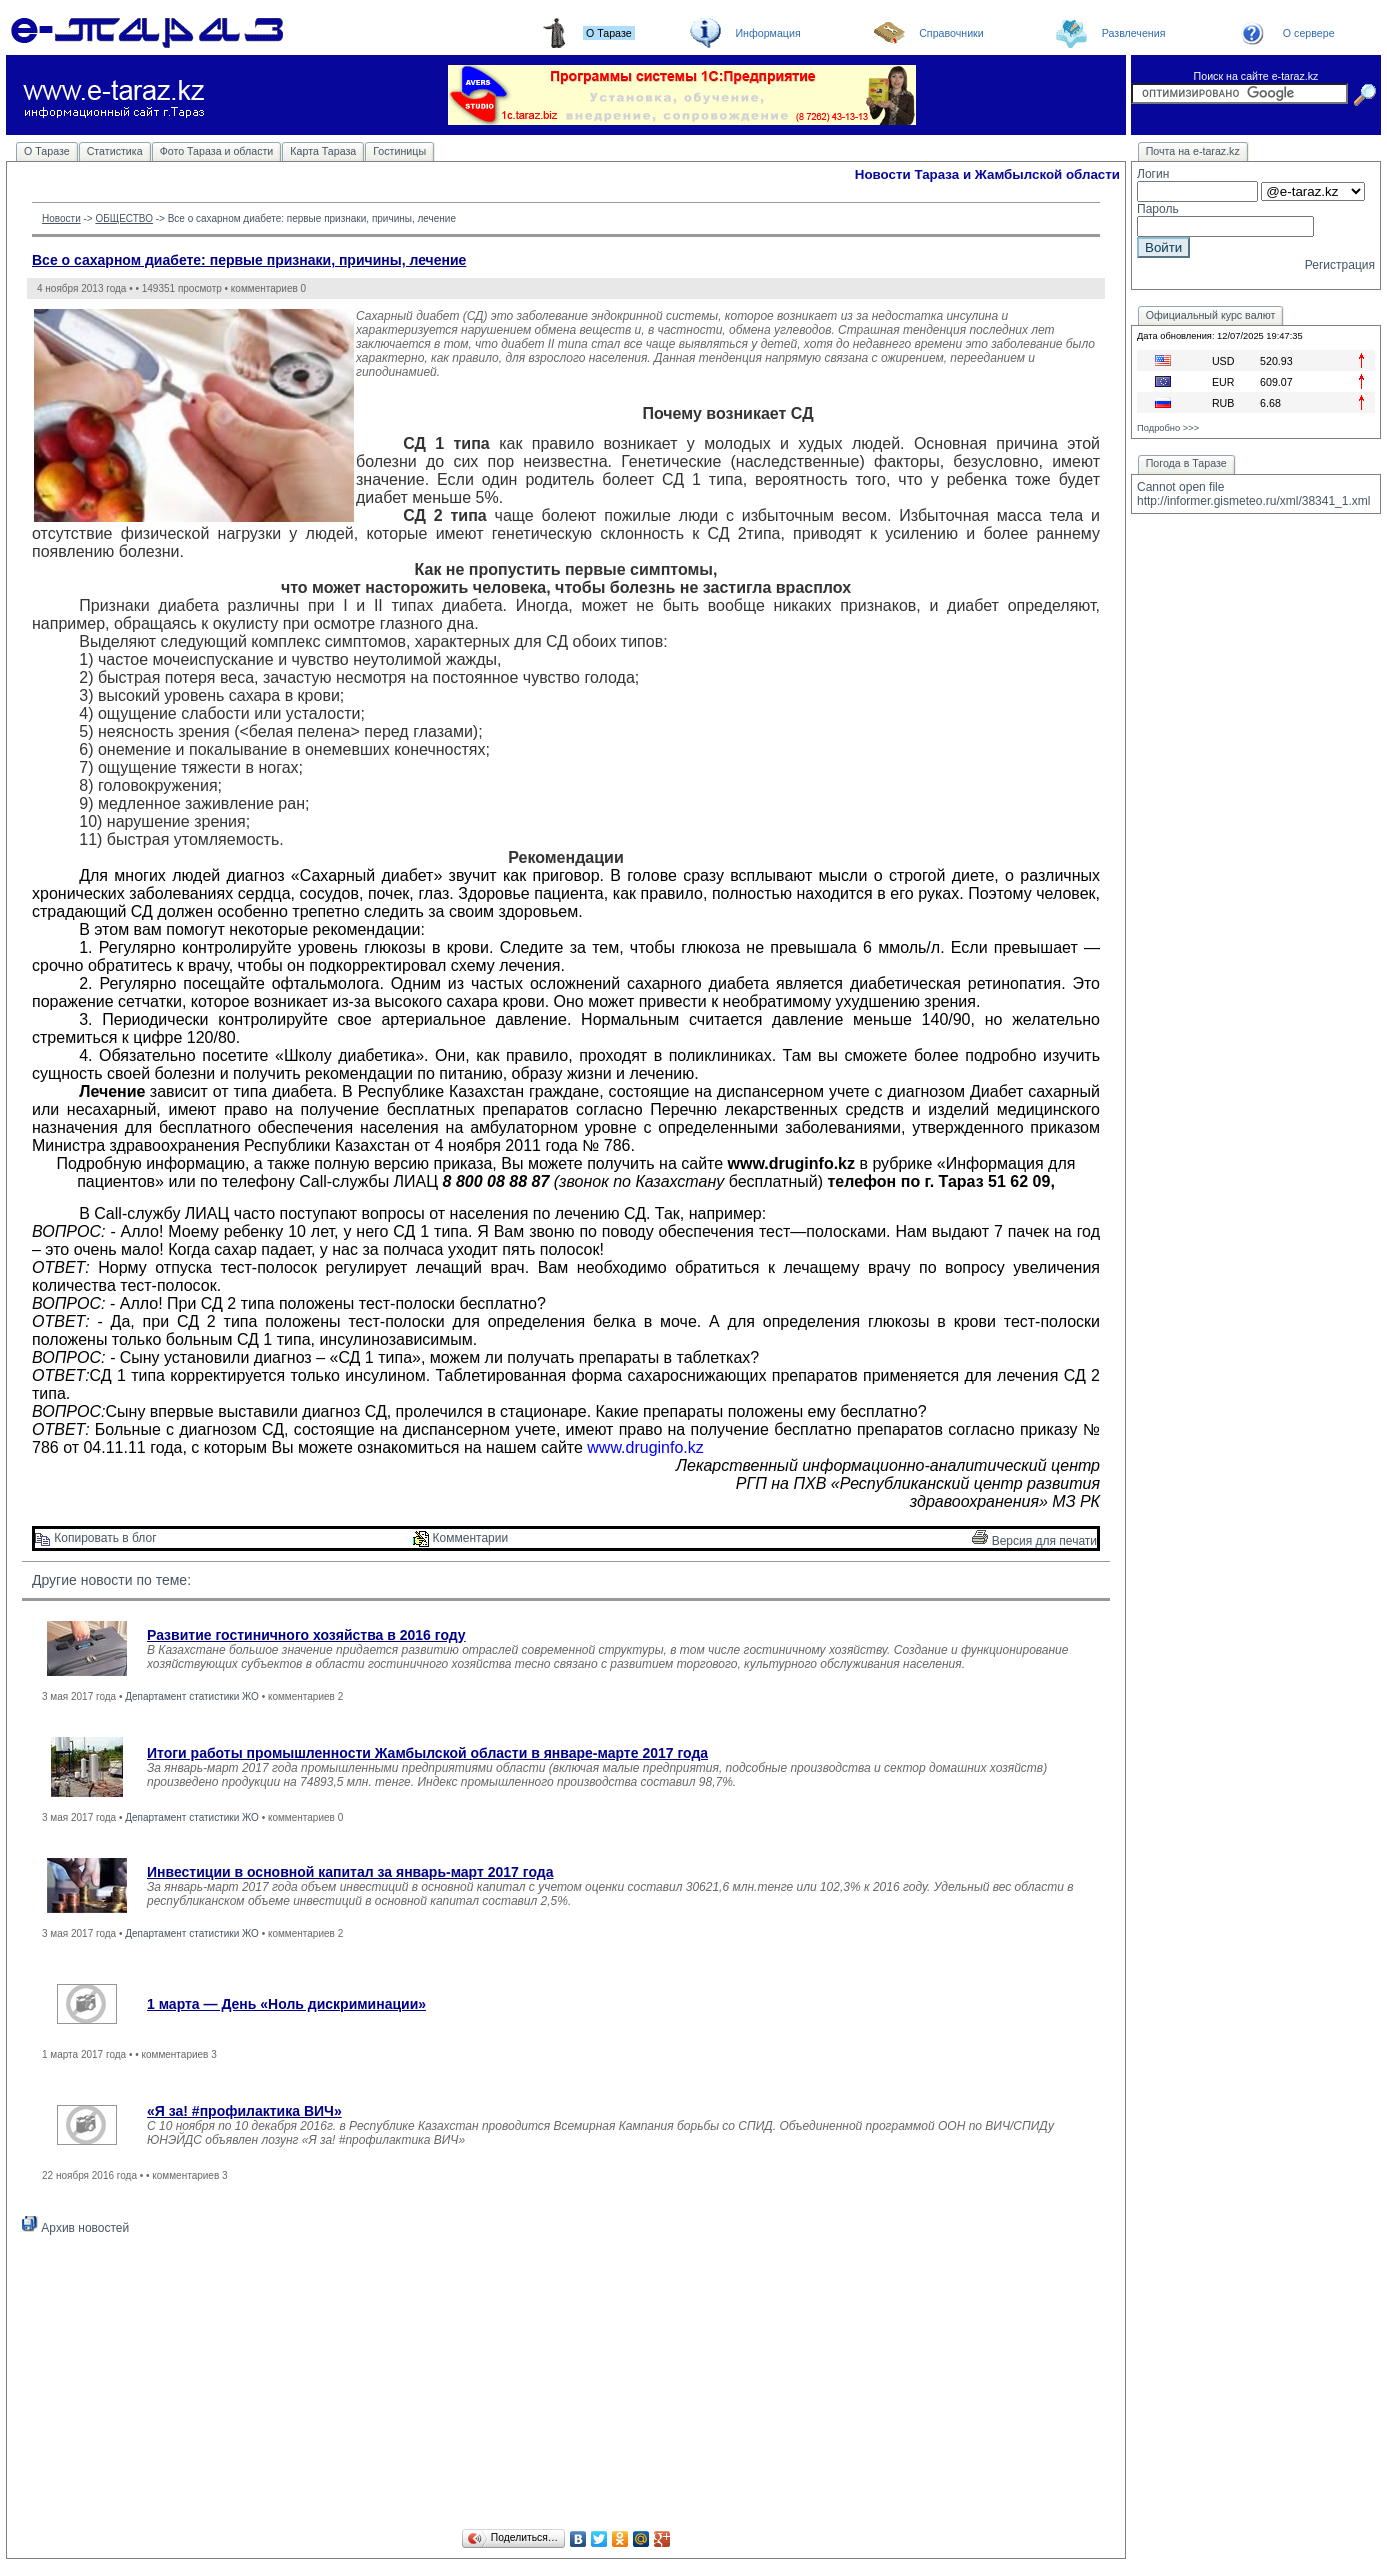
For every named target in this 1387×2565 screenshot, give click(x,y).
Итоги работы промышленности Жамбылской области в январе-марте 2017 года (427, 1753)
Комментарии (460, 1538)
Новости (61, 218)
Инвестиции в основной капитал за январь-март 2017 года (350, 1872)
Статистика (115, 151)
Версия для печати (1034, 1541)
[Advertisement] (566, 2385)
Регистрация (1340, 265)
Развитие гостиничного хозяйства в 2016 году (306, 1635)
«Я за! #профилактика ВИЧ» (244, 2111)
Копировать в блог (96, 1538)
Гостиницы (399, 151)
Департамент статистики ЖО (192, 1696)
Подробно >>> (1168, 428)
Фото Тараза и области (217, 151)
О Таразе (47, 151)
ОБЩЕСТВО (124, 218)
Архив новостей (75, 2228)
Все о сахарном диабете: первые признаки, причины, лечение (249, 260)
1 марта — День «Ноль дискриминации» (286, 2004)
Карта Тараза (323, 151)
